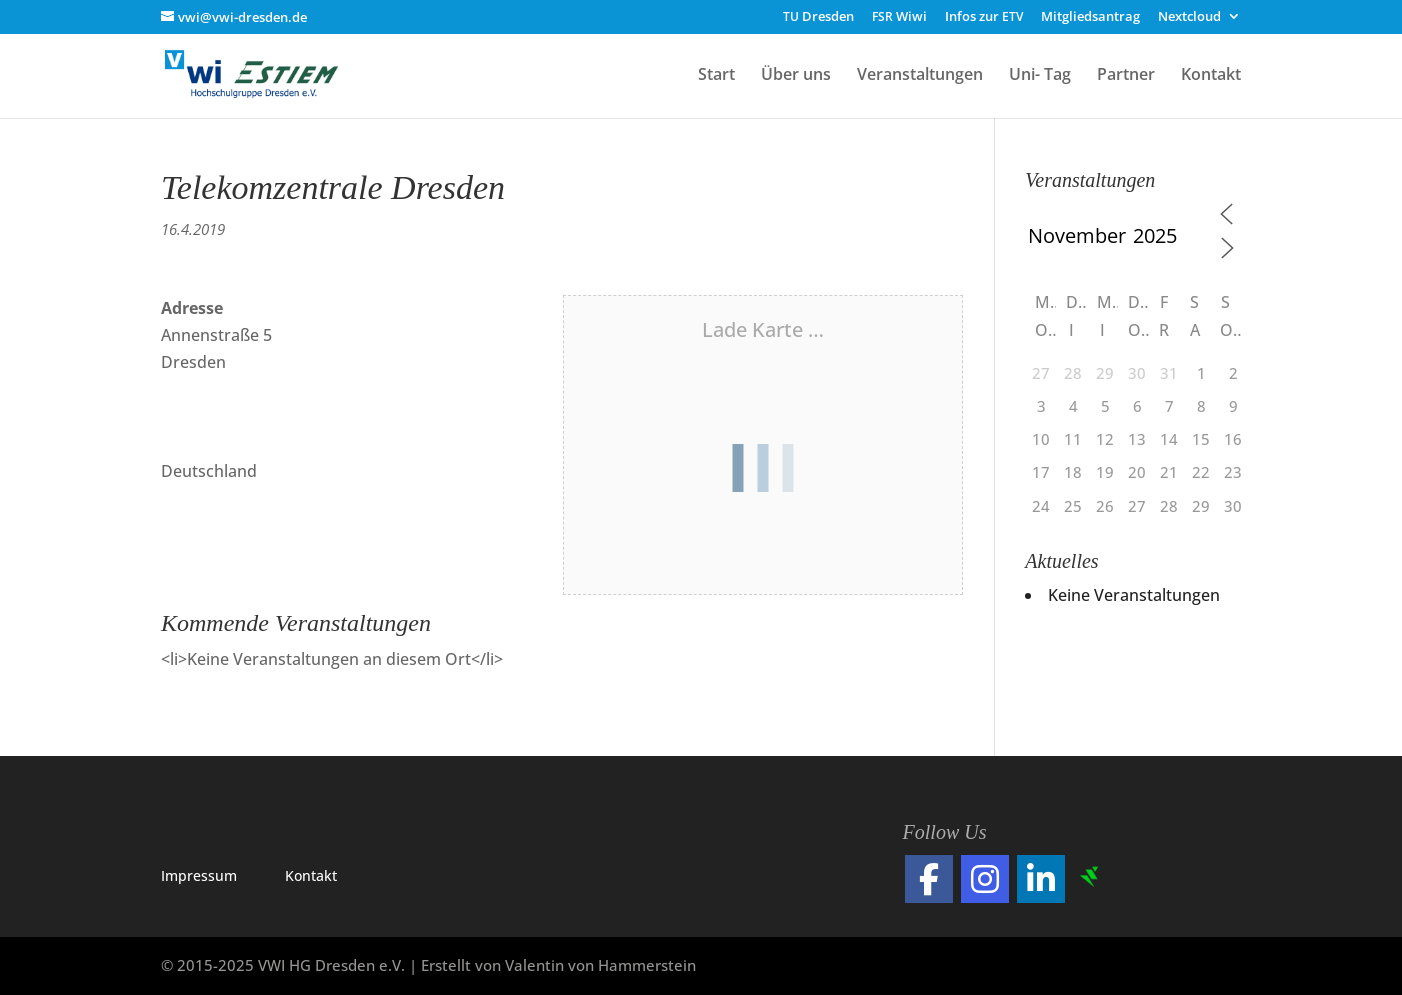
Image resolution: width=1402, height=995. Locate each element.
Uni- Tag (1040, 76)
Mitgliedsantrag (1090, 17)
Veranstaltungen (920, 76)
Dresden (818, 17)
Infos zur (984, 17)
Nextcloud (1189, 17)
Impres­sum (199, 875)
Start (716, 76)
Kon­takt (311, 875)
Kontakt (1211, 76)
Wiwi (899, 17)
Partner (1126, 76)
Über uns (796, 76)
